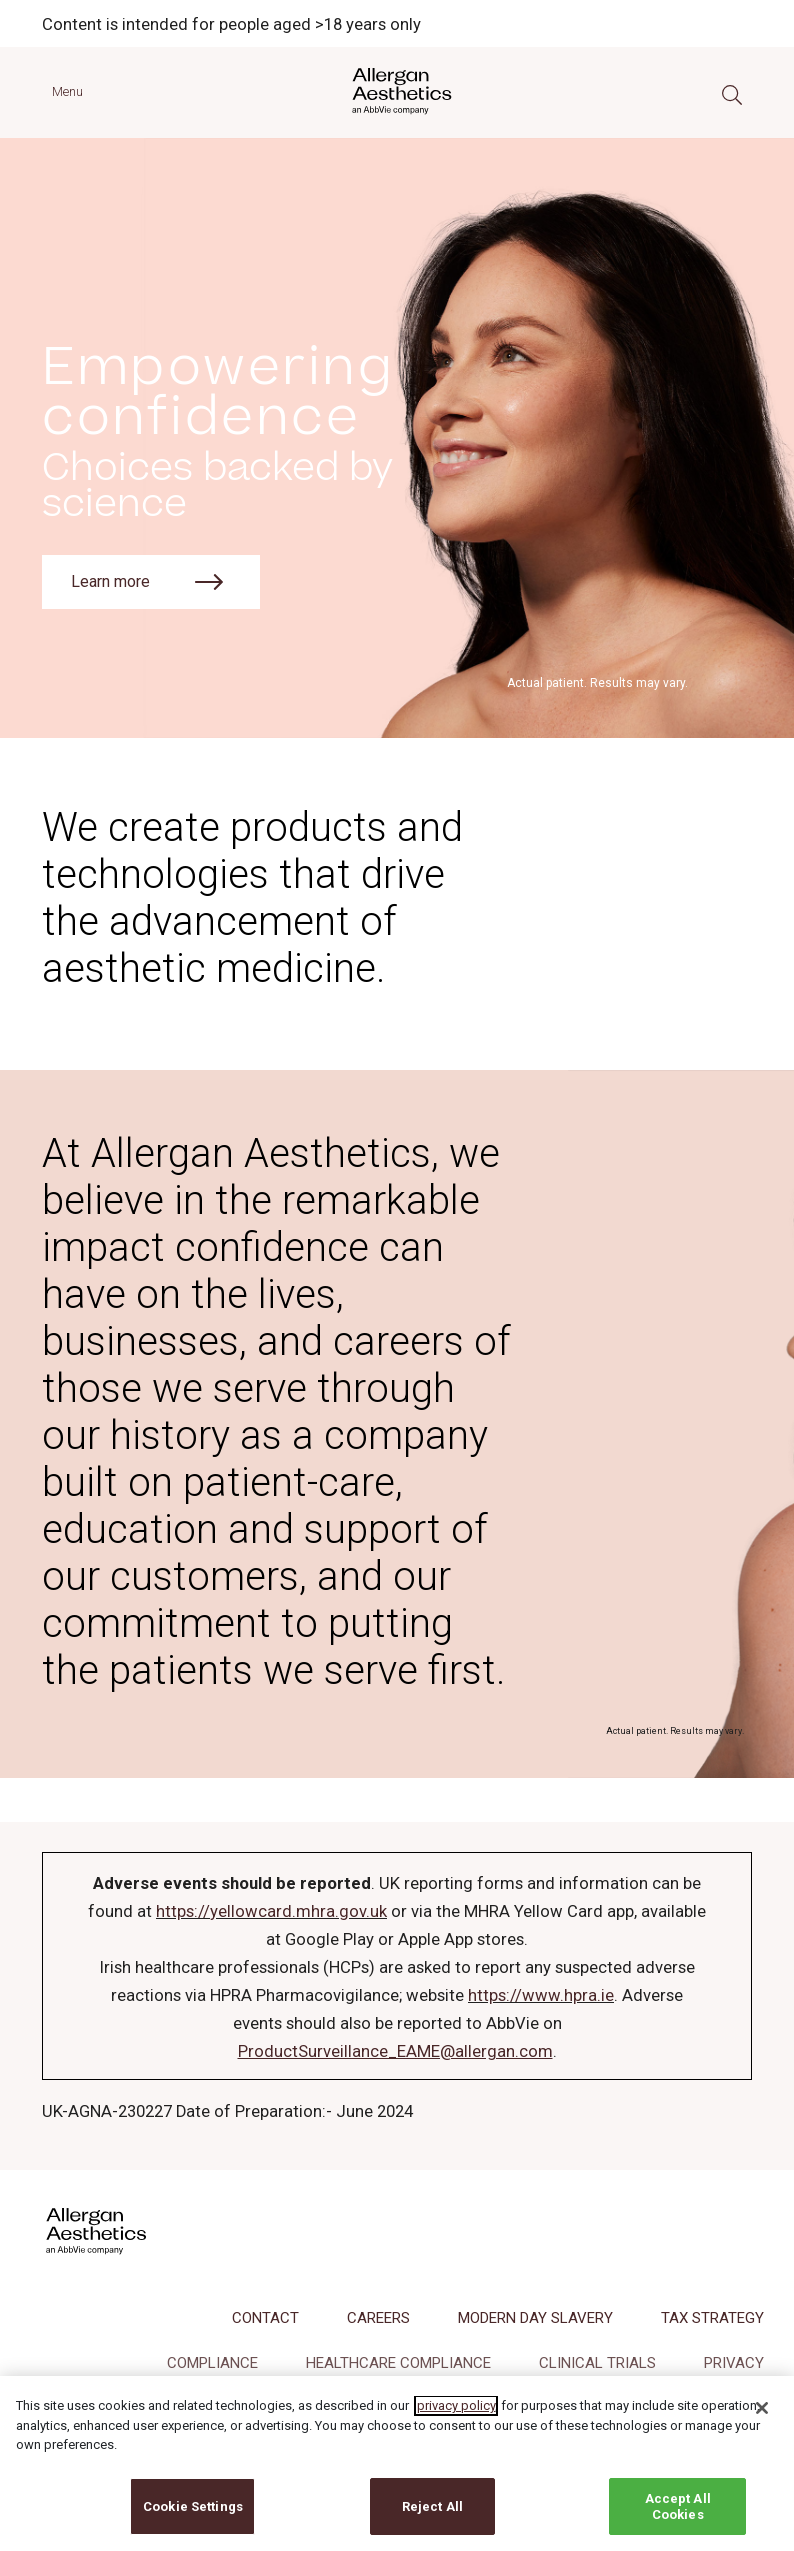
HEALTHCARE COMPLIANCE (398, 2363)
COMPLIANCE (212, 2363)
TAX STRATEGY (712, 2318)
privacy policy (456, 2422)
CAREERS (378, 2318)
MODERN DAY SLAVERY (535, 2318)
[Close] (762, 2425)
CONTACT (265, 2318)
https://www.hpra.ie (541, 1995)
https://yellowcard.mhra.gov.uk (271, 1911)
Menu (67, 91)
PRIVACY (734, 2363)
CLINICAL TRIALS (597, 2363)
